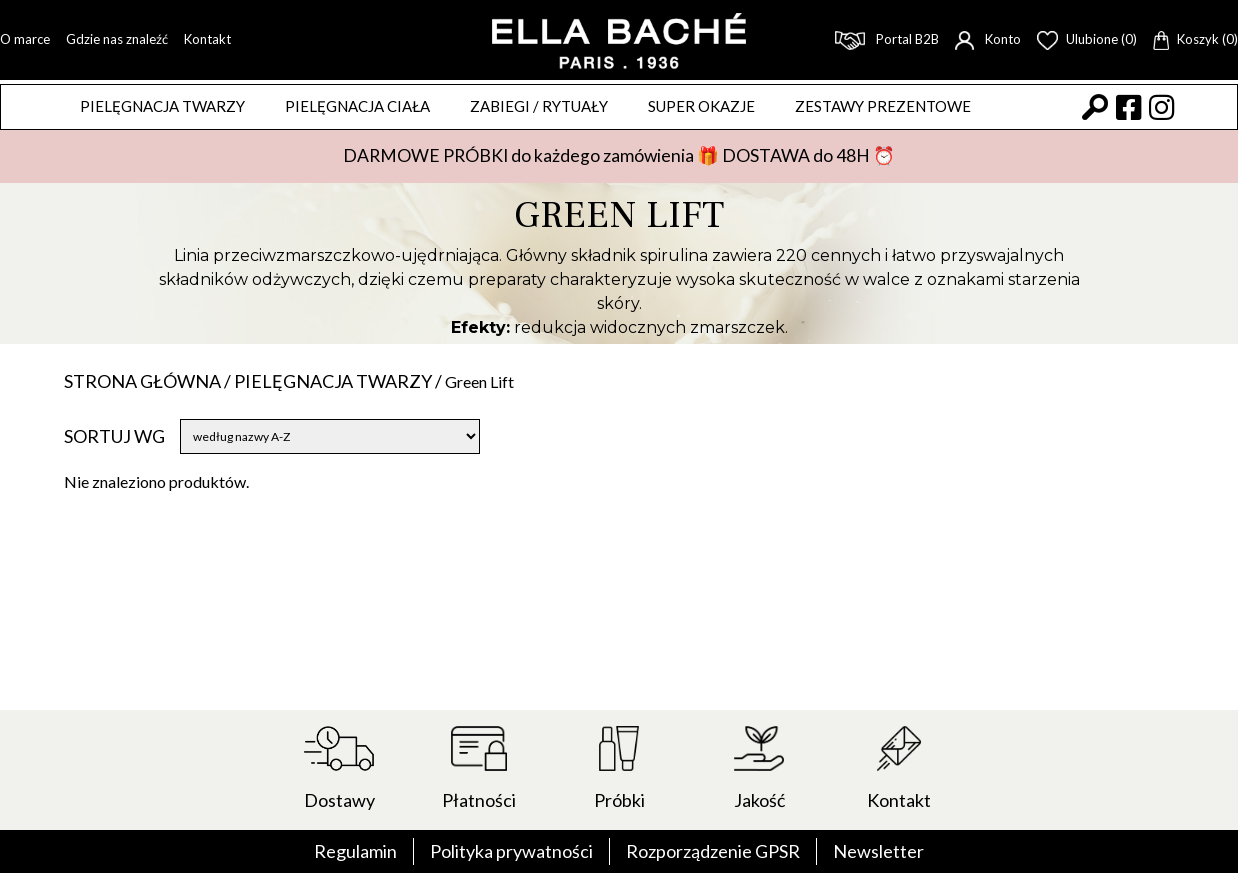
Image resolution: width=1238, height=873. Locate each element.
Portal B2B (887, 39)
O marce (25, 39)
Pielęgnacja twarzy (162, 106)
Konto (988, 39)
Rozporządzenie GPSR (713, 851)
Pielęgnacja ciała (357, 106)
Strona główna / (149, 381)
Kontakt (207, 39)
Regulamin (355, 851)
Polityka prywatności (511, 851)
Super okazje (701, 106)
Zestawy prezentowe (883, 106)
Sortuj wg (114, 436)
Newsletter (878, 851)
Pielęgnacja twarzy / (339, 381)
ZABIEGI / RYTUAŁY (539, 106)
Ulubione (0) (1087, 39)
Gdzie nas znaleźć (117, 39)
